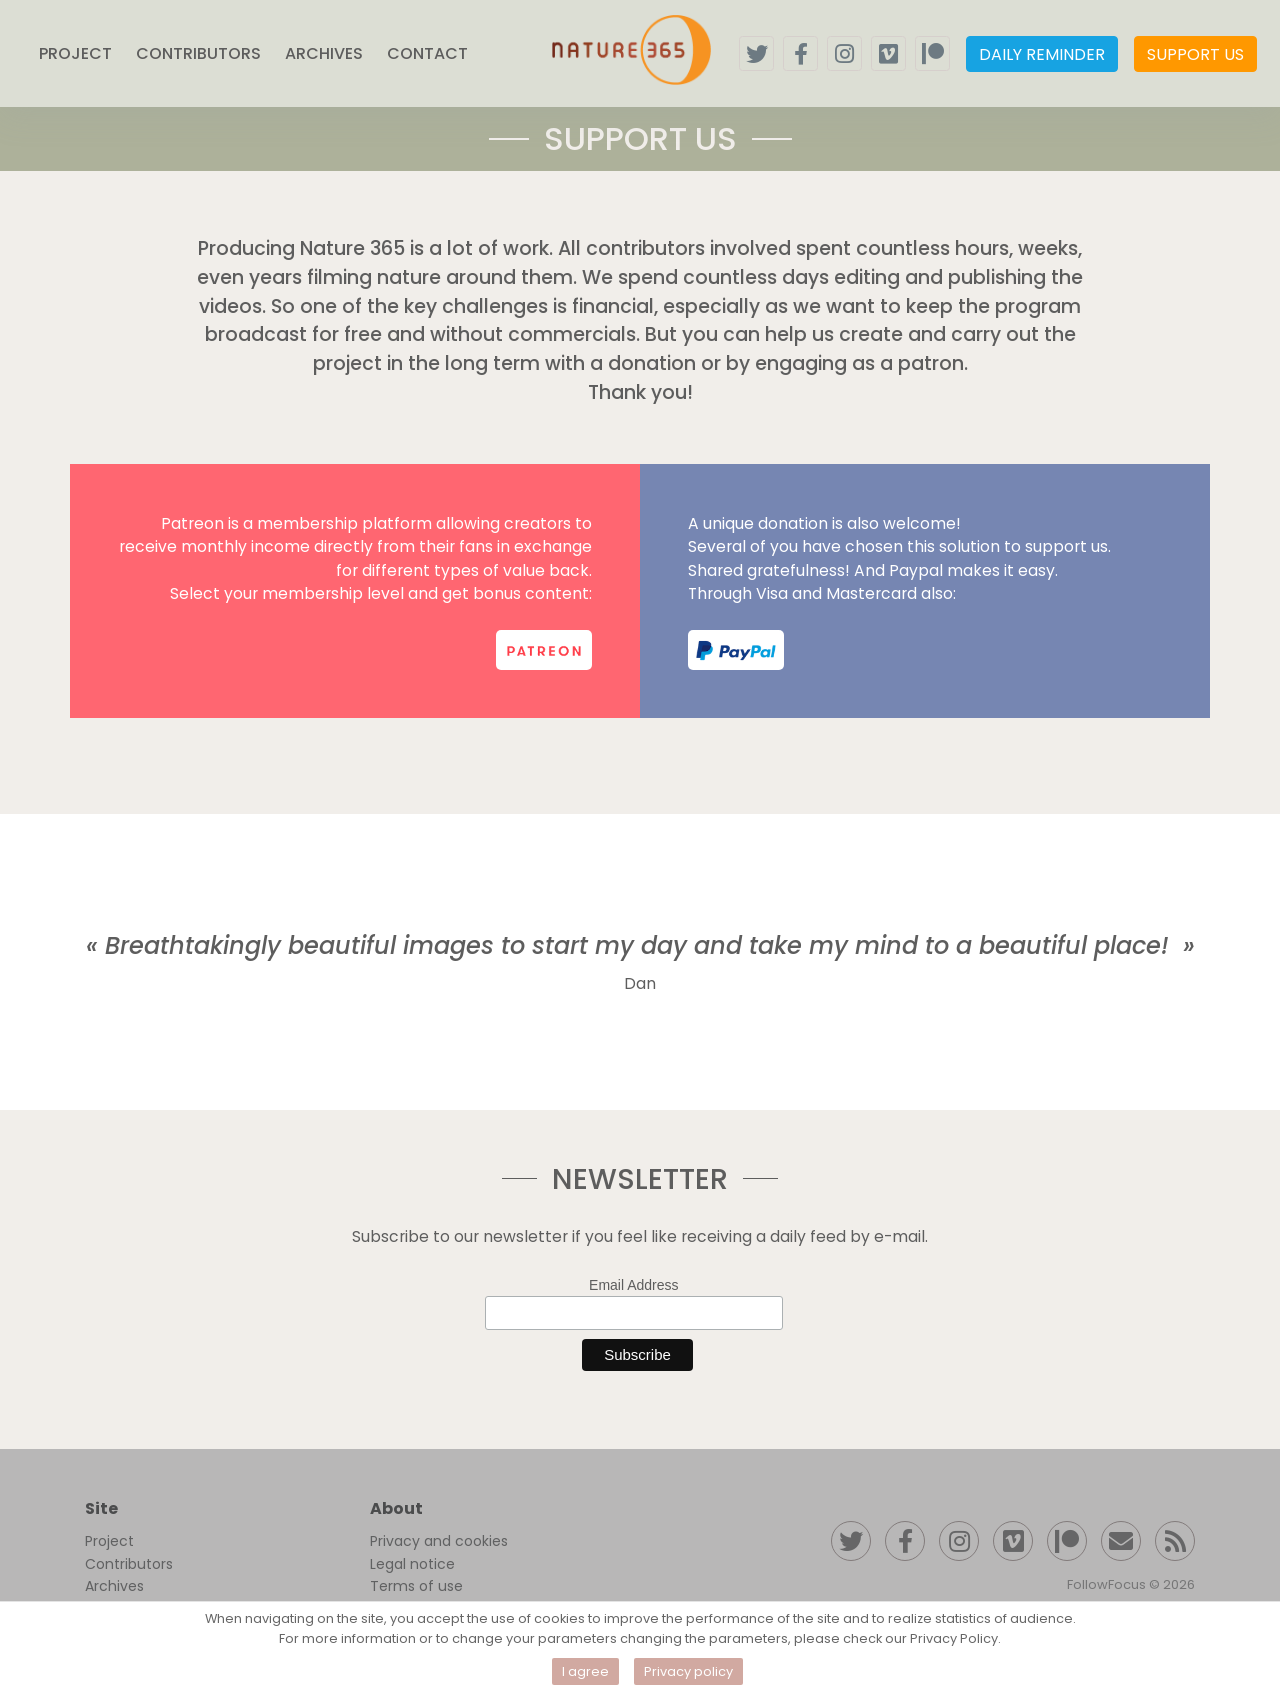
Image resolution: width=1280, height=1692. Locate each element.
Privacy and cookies (439, 1541)
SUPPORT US (1195, 54)
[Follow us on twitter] (756, 53)
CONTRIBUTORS (198, 53)
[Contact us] (1121, 1541)
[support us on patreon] (544, 650)
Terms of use (416, 1586)
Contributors (129, 1564)
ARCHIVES (324, 53)
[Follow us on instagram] (844, 53)
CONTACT (427, 53)
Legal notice (412, 1564)
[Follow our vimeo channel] (888, 53)
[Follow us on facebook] (800, 53)
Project (109, 1541)
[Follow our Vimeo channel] (1013, 1541)
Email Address (633, 1285)
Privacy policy (688, 1671)
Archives (114, 1586)
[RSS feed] (1175, 1541)
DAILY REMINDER (1042, 54)
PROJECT (75, 53)
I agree (585, 1671)
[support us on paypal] (736, 650)
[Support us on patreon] (932, 53)
